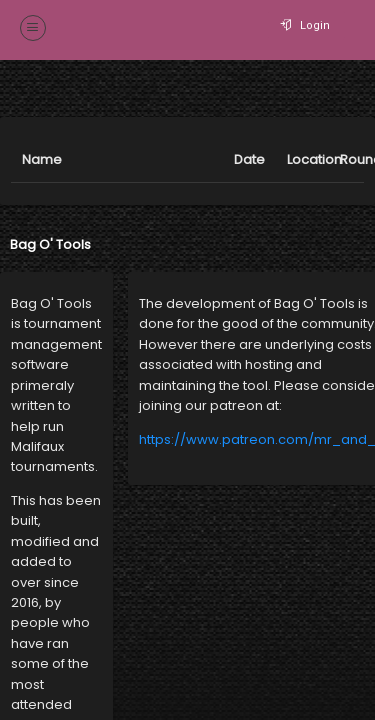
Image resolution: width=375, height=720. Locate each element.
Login (306, 25)
